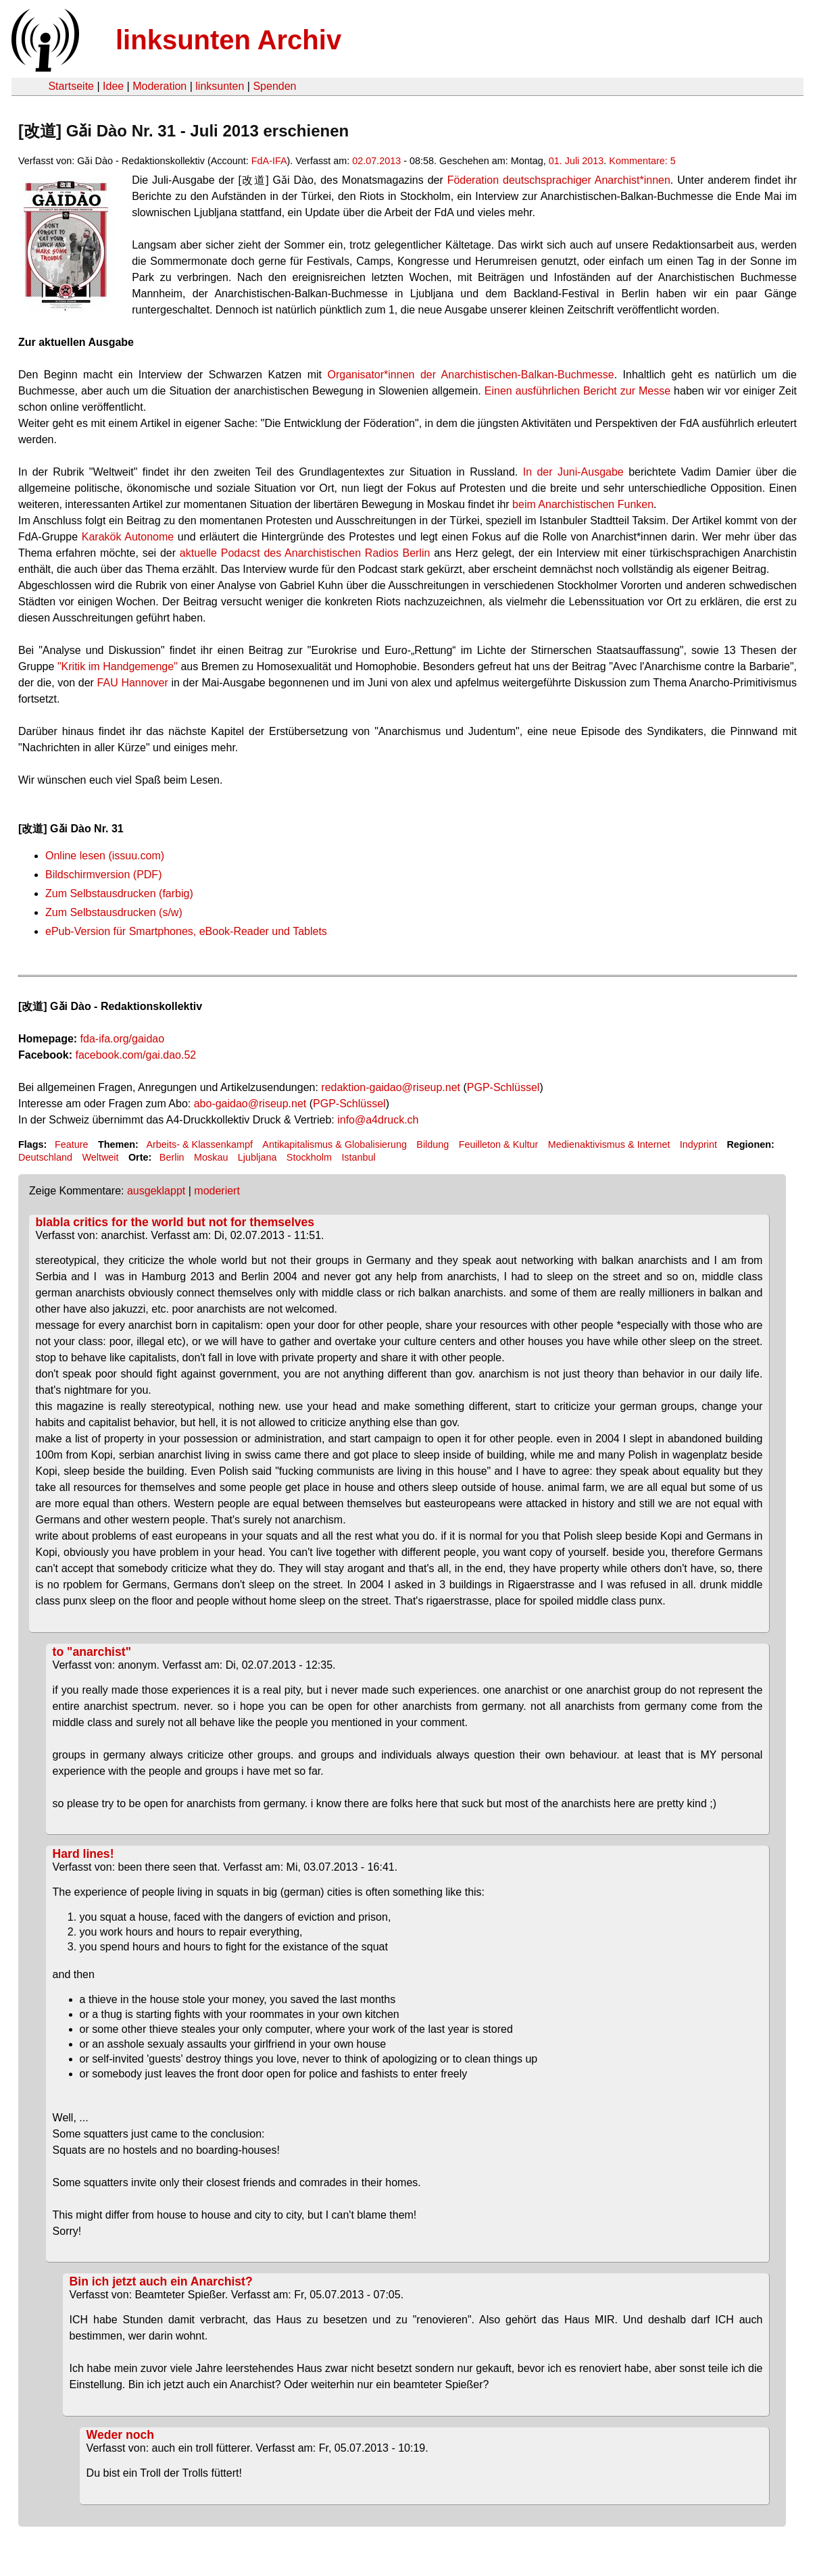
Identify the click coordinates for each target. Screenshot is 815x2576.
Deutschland (45, 1157)
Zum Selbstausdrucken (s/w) (113, 912)
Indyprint (698, 1144)
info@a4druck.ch (377, 1120)
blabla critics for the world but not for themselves (175, 1222)
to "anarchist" (92, 1652)
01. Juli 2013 (576, 160)
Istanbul (358, 1157)
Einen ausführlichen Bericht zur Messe (575, 391)
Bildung (432, 1144)
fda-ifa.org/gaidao (122, 1038)
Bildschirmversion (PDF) (103, 874)
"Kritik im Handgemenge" (117, 666)
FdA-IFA (269, 160)
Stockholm (309, 1157)
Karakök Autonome (128, 536)
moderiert (217, 1190)
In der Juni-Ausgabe (573, 472)
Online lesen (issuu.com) (104, 855)
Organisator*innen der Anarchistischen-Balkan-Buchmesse (470, 374)
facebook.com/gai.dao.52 (135, 1055)
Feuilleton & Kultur (499, 1144)
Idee (113, 86)
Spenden (274, 86)
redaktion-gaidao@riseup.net (390, 1087)
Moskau (211, 1157)
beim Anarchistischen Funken (582, 504)
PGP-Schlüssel (503, 1087)
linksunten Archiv (228, 40)
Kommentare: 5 (642, 160)
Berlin (171, 1157)
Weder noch (120, 2435)
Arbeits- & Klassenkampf (199, 1144)
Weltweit (100, 1157)
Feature (72, 1144)
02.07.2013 (376, 160)
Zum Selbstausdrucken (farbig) (119, 893)
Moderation (159, 86)
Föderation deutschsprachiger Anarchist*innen (558, 180)
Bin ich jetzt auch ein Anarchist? (161, 2281)
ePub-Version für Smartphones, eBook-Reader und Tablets (186, 931)
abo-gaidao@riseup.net (250, 1103)
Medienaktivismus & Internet (609, 1144)
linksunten (219, 86)
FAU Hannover (132, 682)
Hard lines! (83, 1854)
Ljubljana (257, 1157)
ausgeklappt (156, 1190)
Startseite (71, 86)
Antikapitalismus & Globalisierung (334, 1144)
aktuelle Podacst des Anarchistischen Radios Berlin (305, 553)
